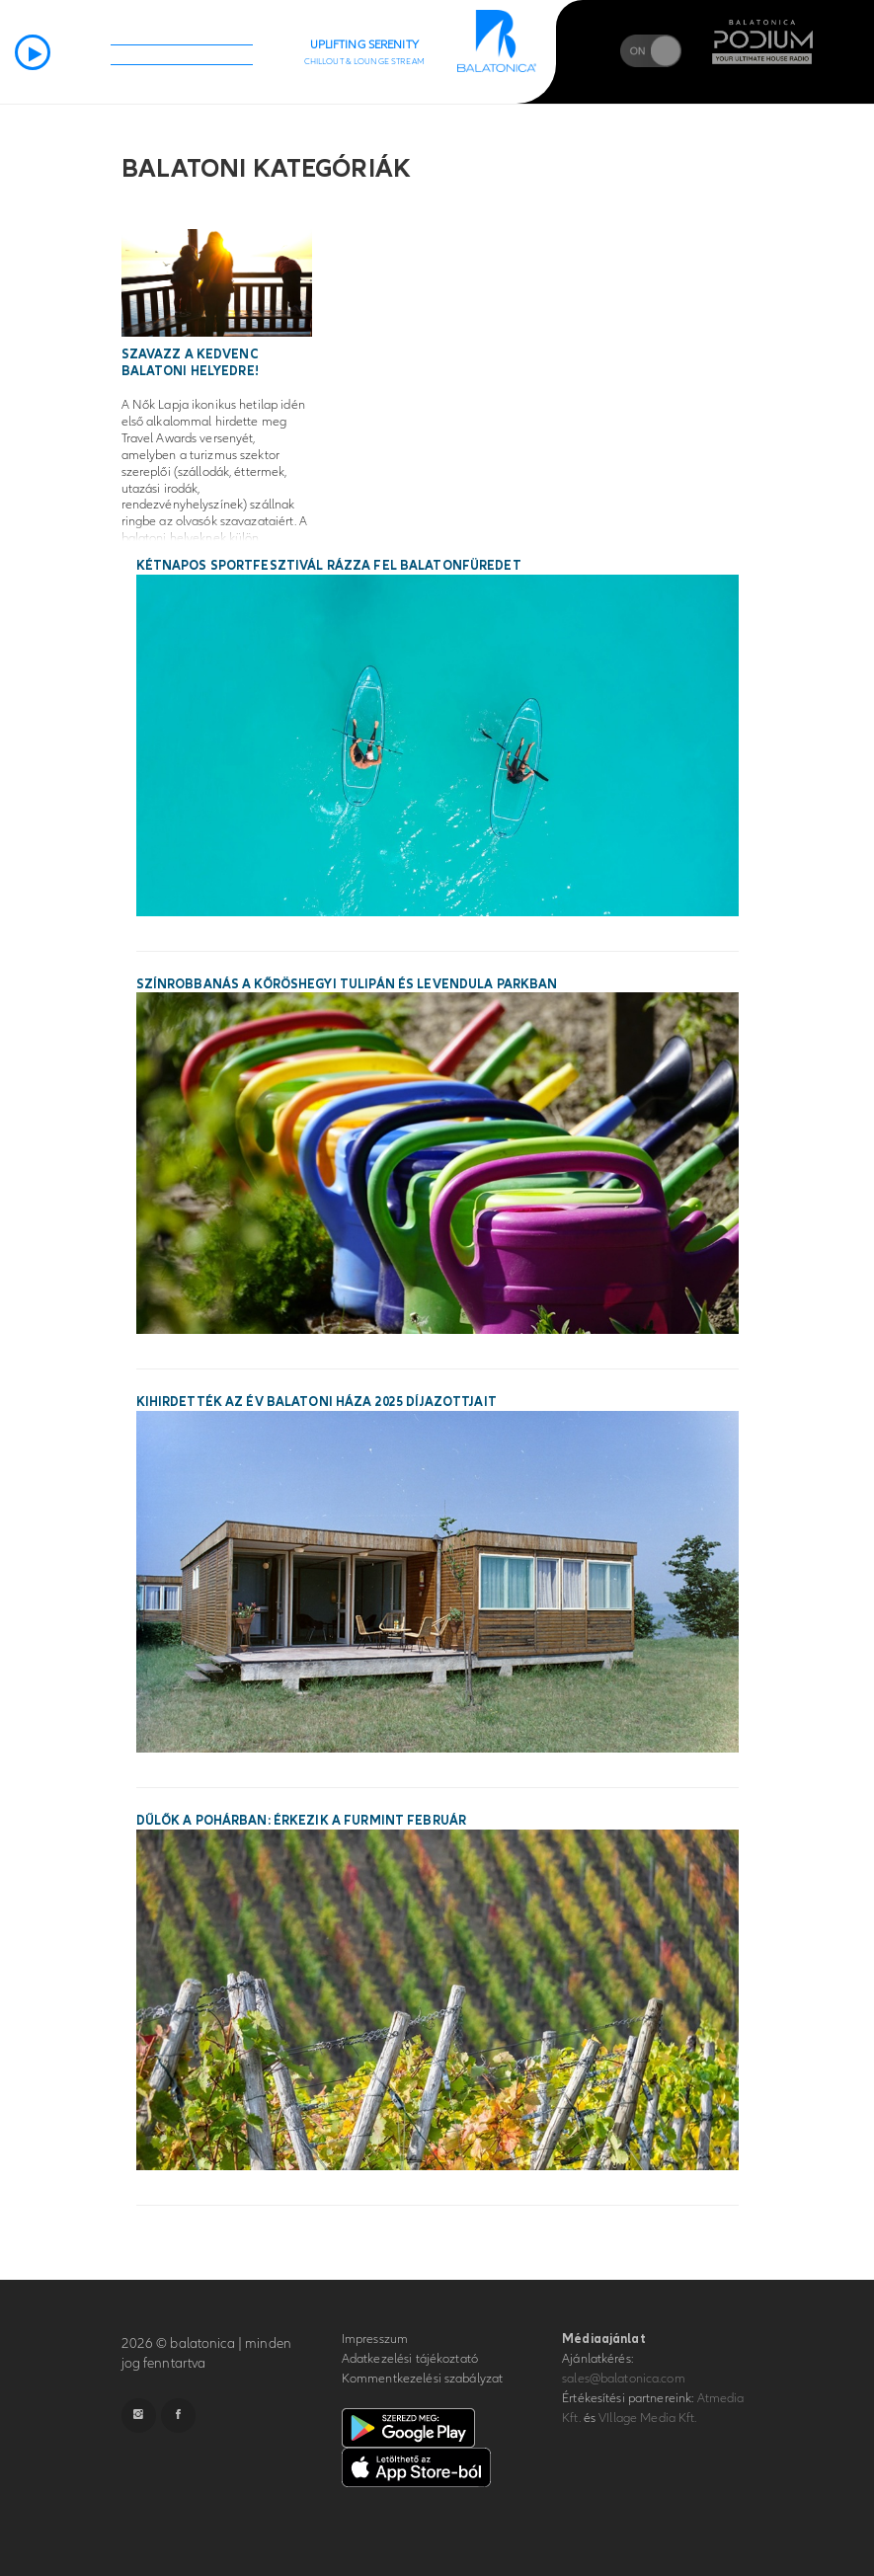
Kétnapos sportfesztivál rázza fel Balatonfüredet (328, 566)
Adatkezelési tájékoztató (410, 2359)
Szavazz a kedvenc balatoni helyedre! (190, 363)
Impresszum (375, 2339)
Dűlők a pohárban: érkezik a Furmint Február (301, 1821)
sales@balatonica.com (623, 2378)
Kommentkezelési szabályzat (422, 2378)
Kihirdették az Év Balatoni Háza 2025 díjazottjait (316, 1402)
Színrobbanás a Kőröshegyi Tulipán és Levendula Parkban (347, 984)
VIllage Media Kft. (647, 2418)
